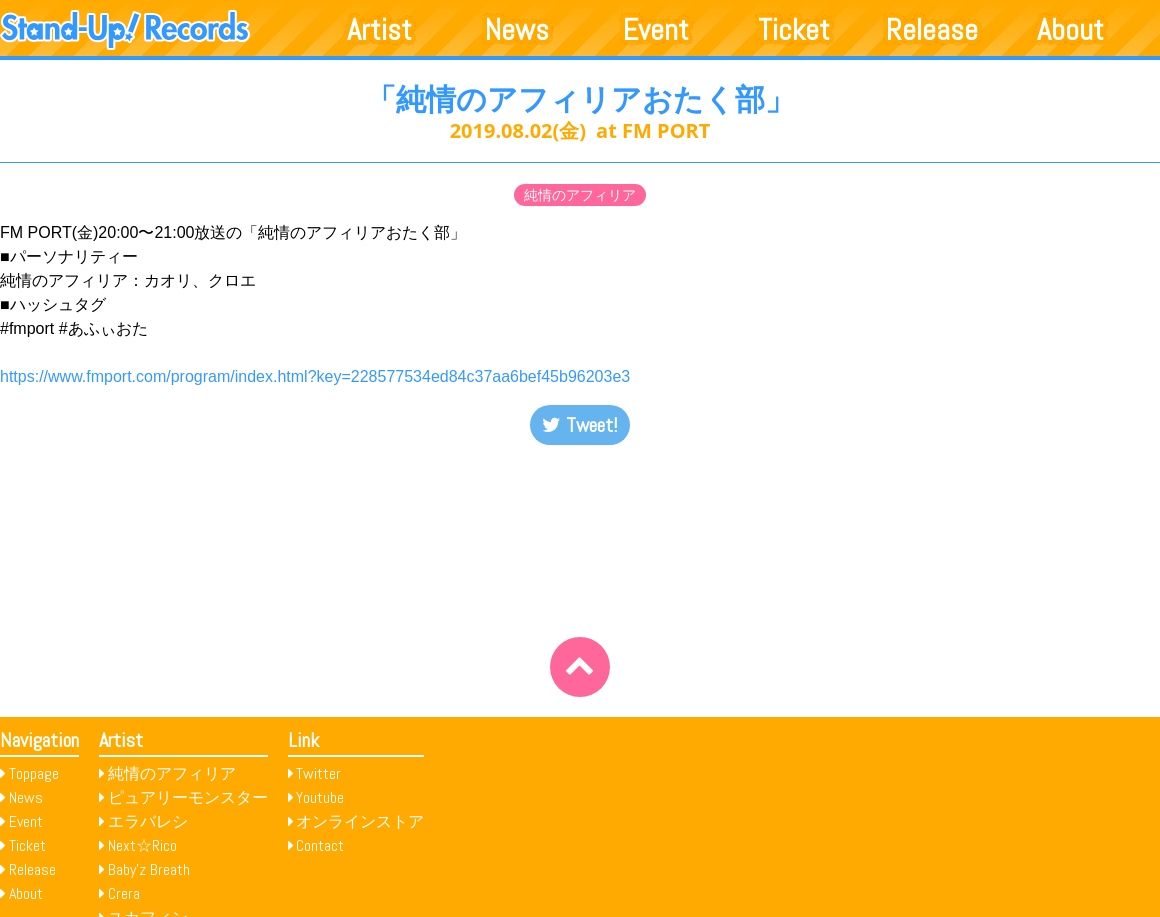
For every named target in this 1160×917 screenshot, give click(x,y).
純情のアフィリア (580, 195)
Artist (379, 30)
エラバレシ (148, 821)
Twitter (318, 773)
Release (932, 30)
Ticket (794, 30)
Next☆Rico (142, 845)
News (517, 30)
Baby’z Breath (149, 869)
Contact (320, 845)
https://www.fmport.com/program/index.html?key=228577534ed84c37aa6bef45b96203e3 (315, 376)
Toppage (34, 773)
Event (656, 30)
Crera (124, 893)
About (1070, 30)
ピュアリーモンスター (188, 797)
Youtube (320, 797)
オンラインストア (360, 821)
